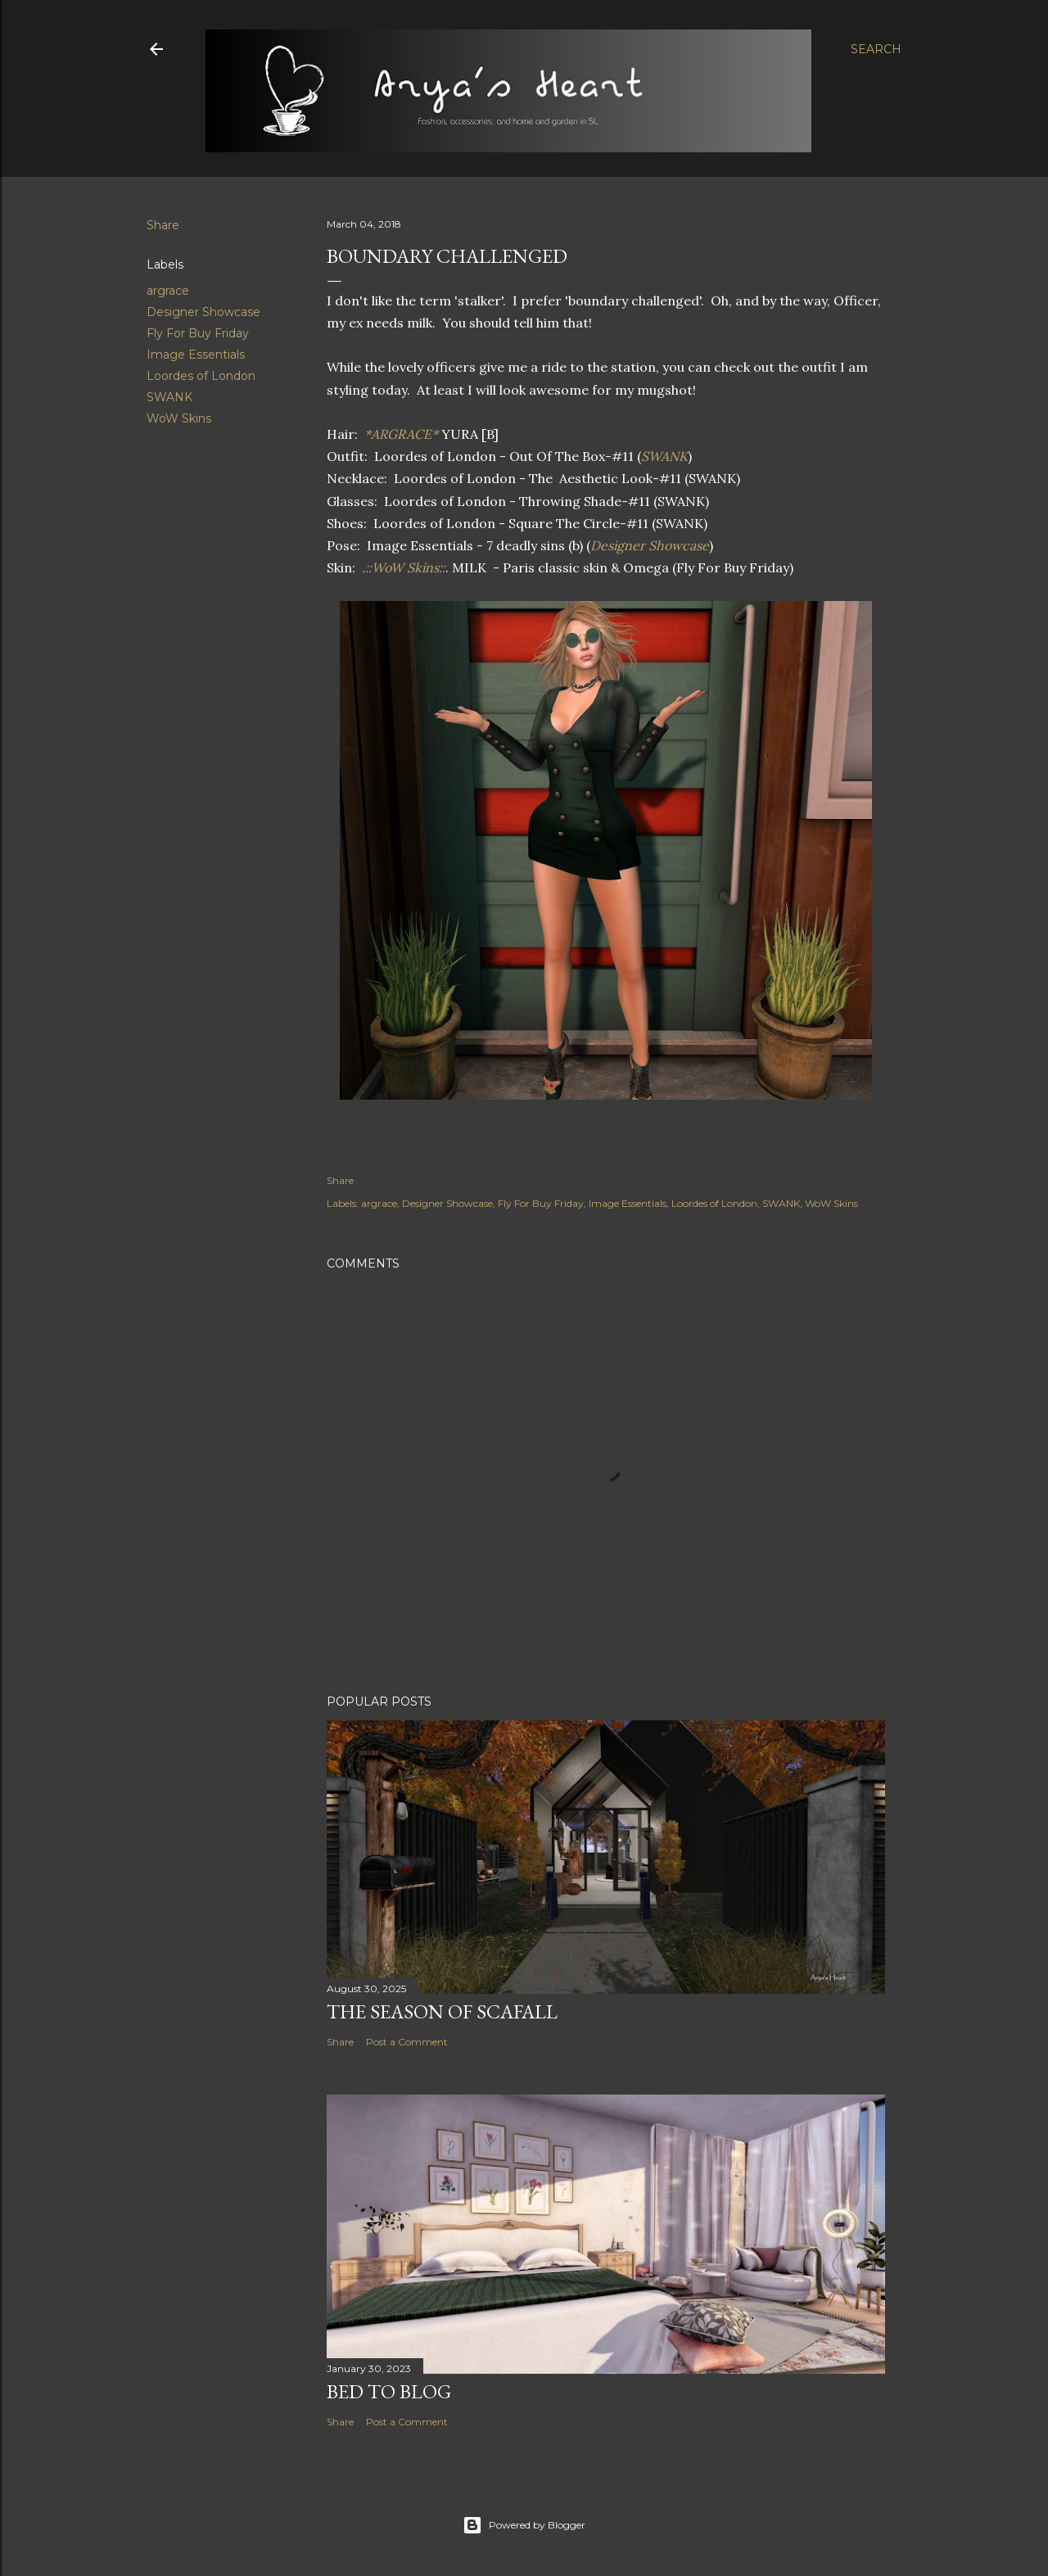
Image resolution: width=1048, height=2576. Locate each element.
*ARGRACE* (401, 434)
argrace (168, 290)
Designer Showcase (203, 312)
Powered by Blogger (524, 2525)
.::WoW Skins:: (402, 567)
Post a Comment (407, 2042)
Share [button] (163, 225)
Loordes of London (201, 375)
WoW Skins (179, 418)
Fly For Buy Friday (198, 333)
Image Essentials (196, 354)
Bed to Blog (389, 2391)
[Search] (876, 49)
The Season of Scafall (442, 2011)
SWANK (169, 397)
